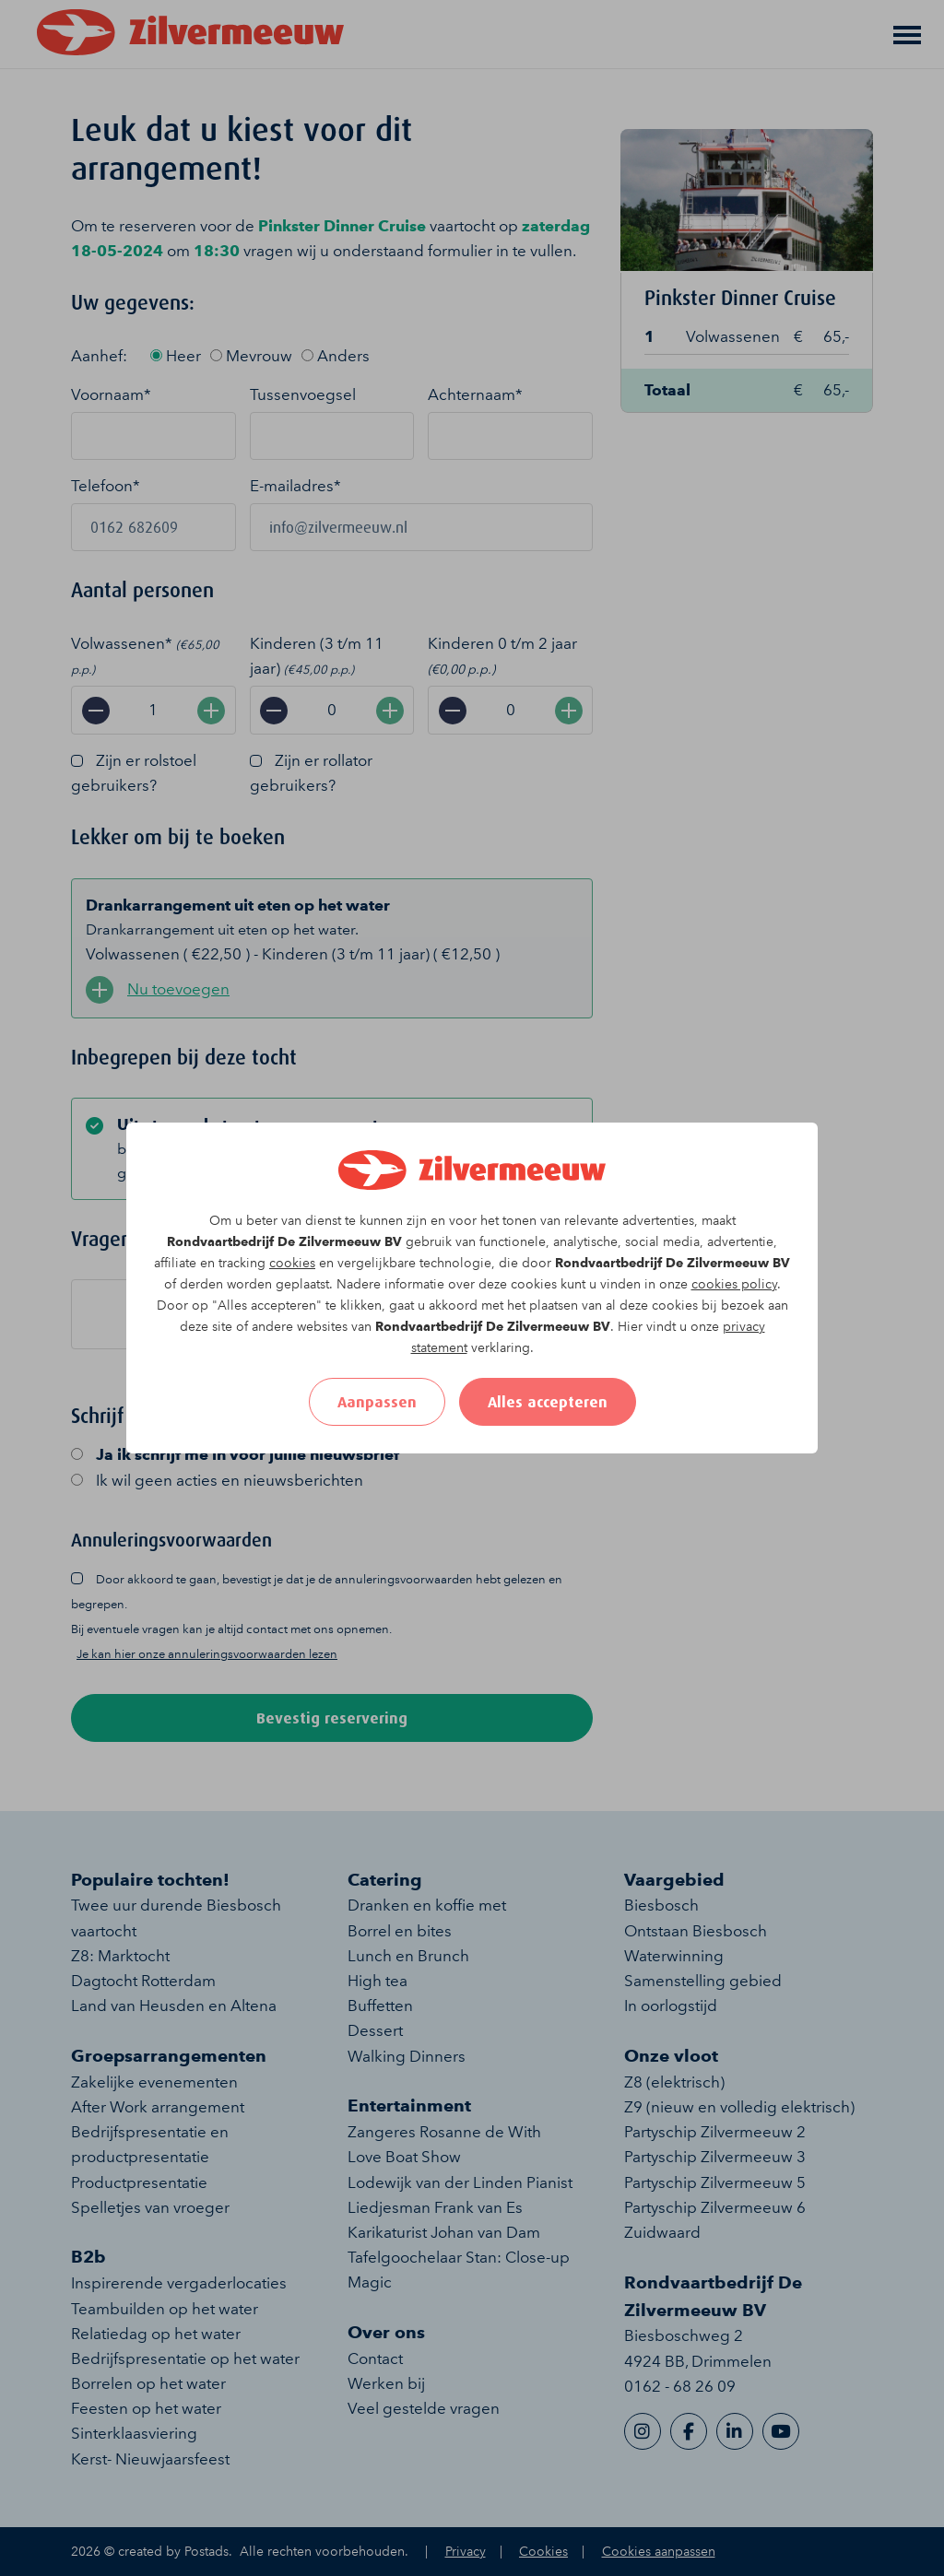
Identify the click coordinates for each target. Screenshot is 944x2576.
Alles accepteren (548, 1402)
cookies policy (734, 1284)
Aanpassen (377, 1402)
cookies (292, 1263)
